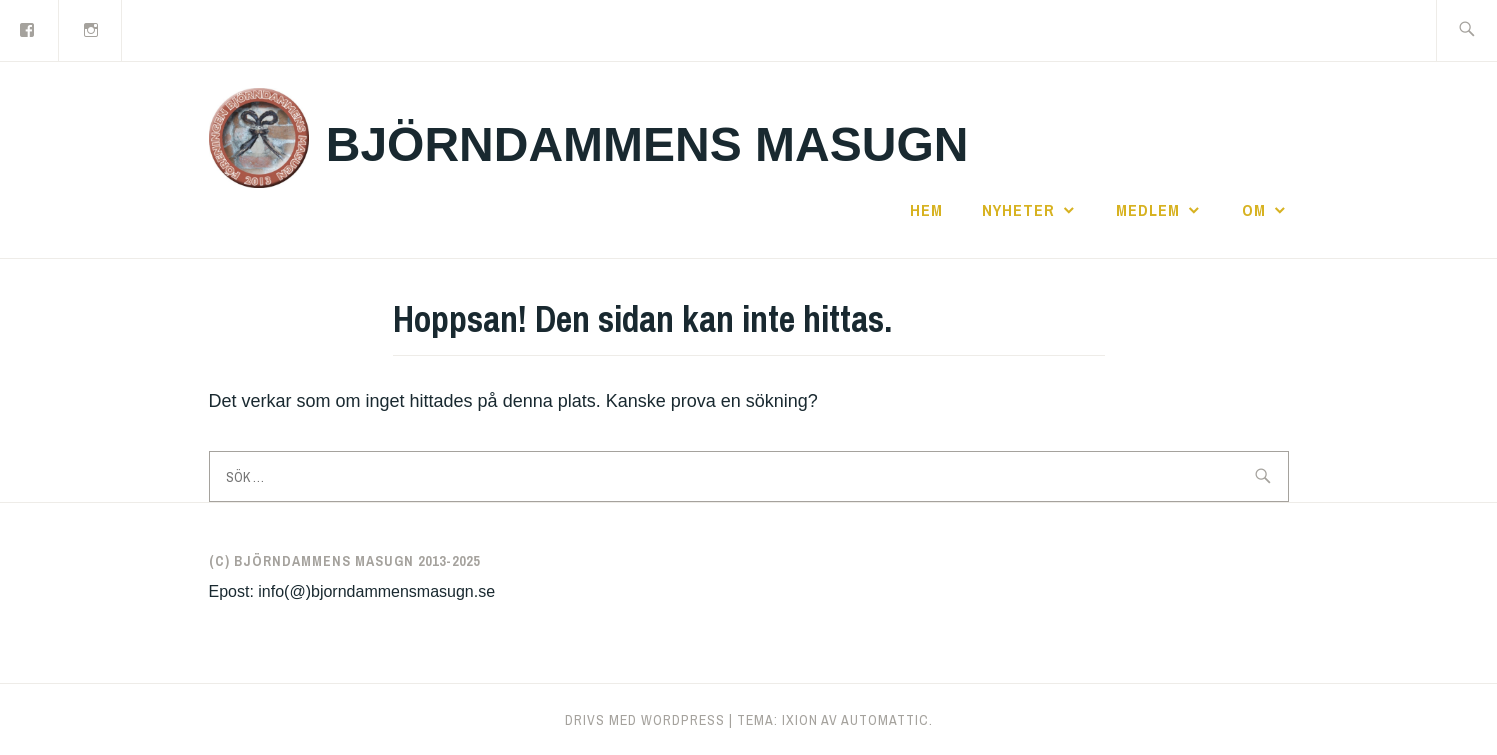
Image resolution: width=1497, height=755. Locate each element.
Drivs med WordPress (645, 720)
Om (1254, 210)
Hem (926, 210)
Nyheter (1018, 210)
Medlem (1148, 210)
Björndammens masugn (647, 144)
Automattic (885, 720)
